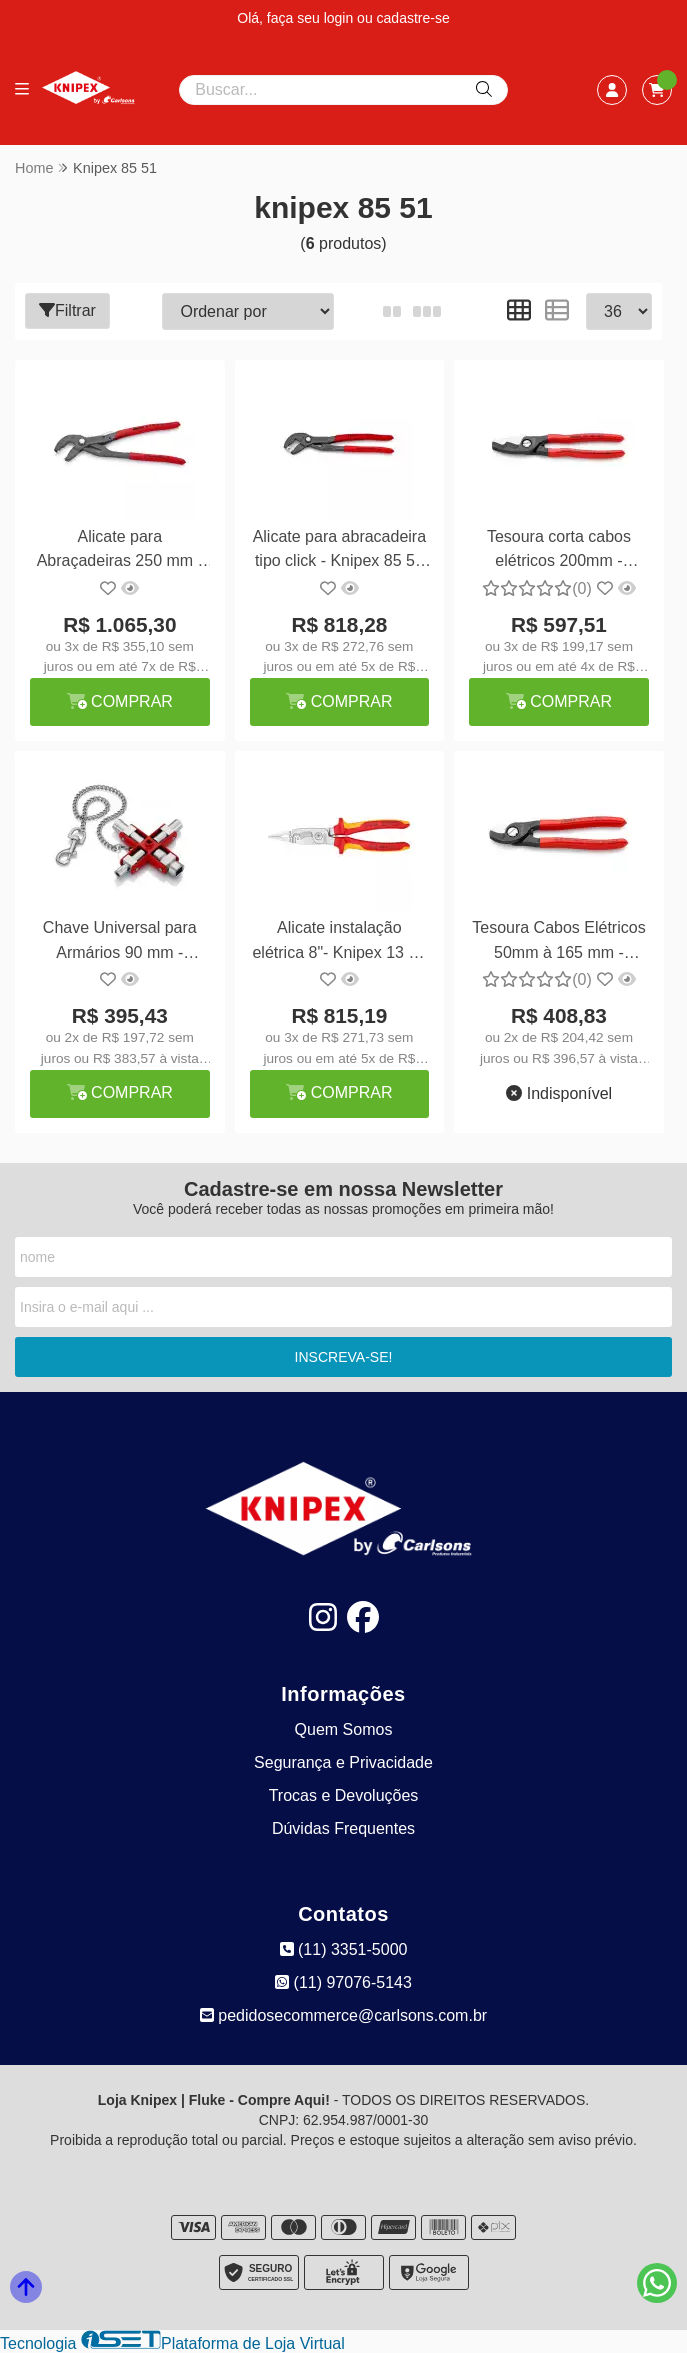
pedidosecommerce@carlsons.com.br (343, 2015)
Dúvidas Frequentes (343, 1828)
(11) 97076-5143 (343, 1982)
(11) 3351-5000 (344, 1949)
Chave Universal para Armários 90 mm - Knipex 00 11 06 (120, 942)
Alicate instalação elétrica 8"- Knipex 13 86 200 (339, 942)
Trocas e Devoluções (344, 1795)
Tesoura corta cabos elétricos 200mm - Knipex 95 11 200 (557, 551)
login (340, 18)
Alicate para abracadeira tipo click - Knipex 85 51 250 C (338, 551)
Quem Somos (344, 1729)
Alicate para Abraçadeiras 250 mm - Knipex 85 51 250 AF (119, 551)
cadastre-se (413, 18)
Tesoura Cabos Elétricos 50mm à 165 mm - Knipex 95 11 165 (557, 942)
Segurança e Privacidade (343, 1762)
